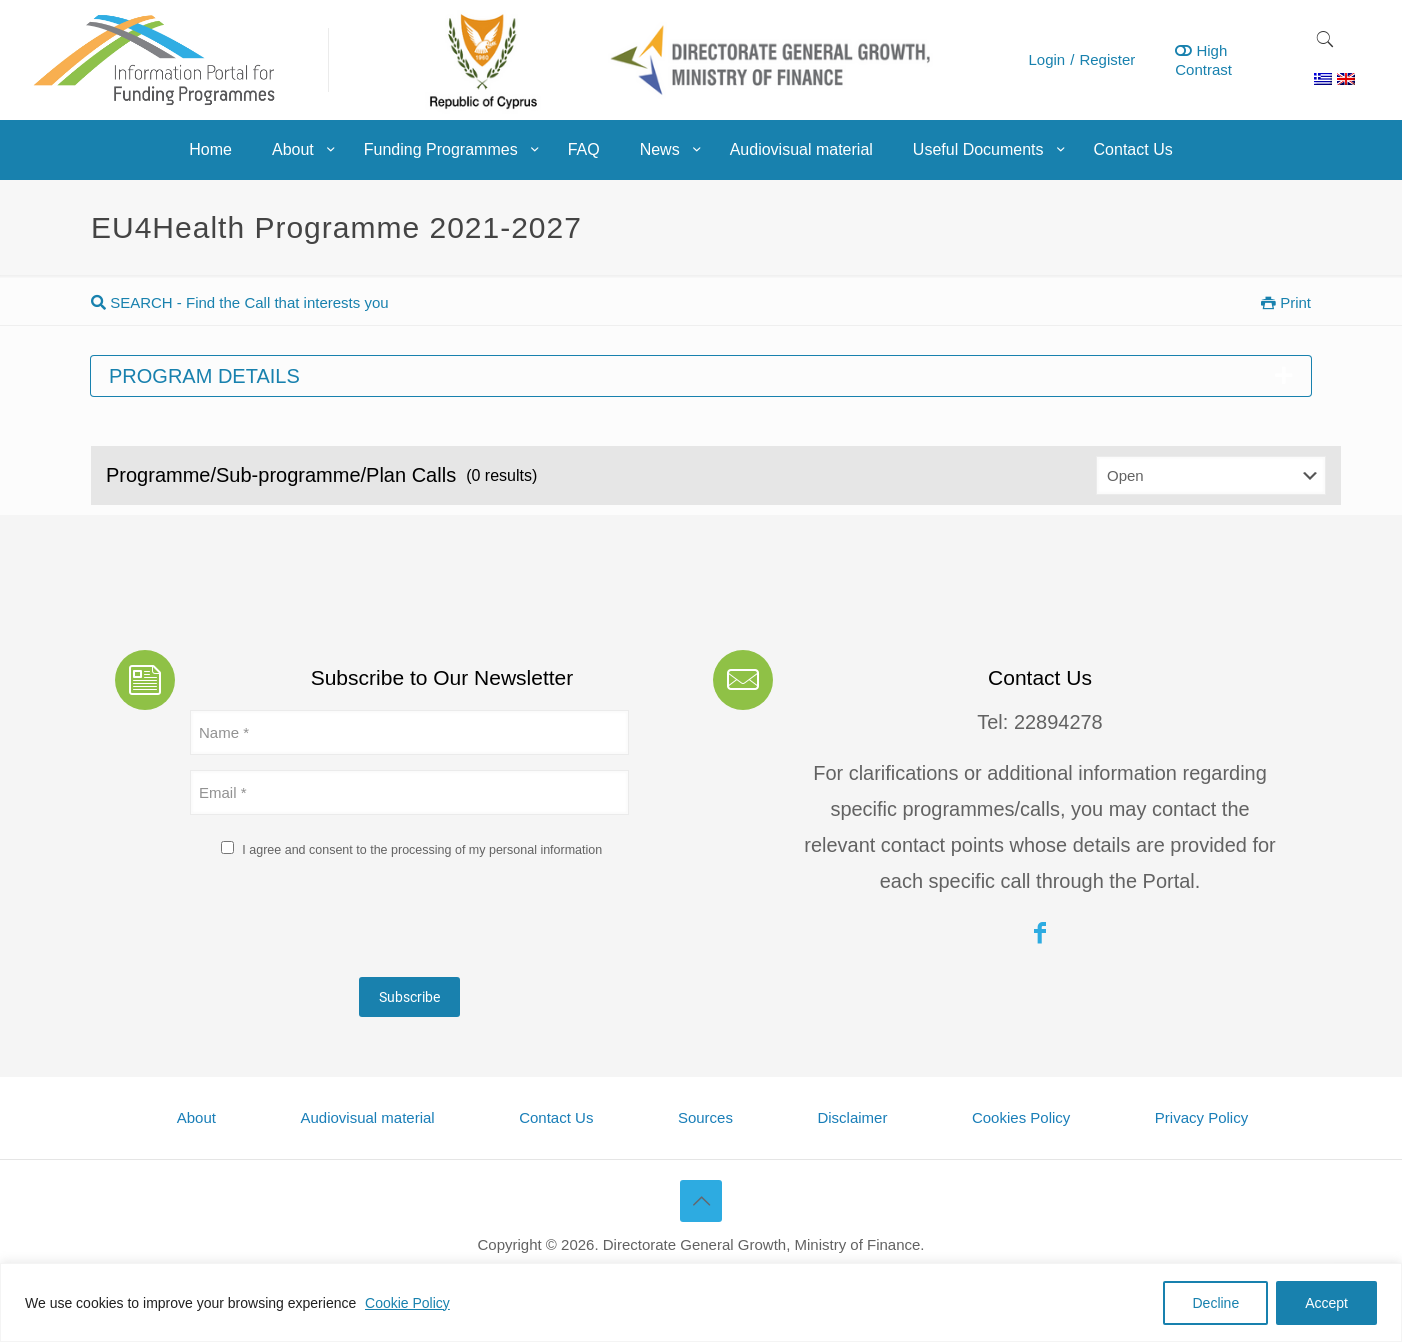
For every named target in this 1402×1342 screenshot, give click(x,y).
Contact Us (556, 1117)
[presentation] (342, 923)
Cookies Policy (1021, 1117)
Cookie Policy (407, 1303)
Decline (1215, 1303)
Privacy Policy (1201, 1117)
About (196, 1117)
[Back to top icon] (701, 1201)
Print (1286, 302)
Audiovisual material (367, 1117)
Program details (701, 376)
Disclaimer (852, 1117)
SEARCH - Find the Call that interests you (240, 302)
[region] (701, 1302)
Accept (1326, 1303)
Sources (705, 1117)
